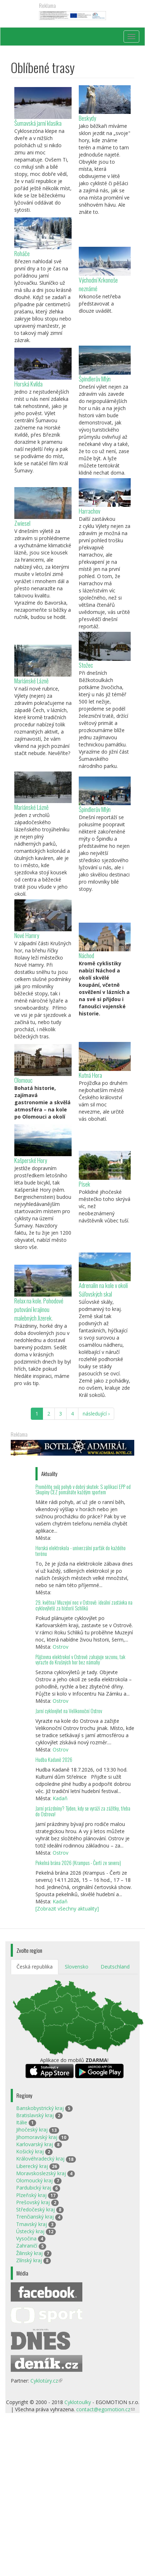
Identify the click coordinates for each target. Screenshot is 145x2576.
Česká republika (34, 1966)
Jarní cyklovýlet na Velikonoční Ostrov (68, 1711)
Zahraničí (26, 2245)
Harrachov (89, 510)
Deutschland (115, 1966)
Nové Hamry (26, 935)
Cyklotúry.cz (46, 2380)
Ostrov (60, 1646)
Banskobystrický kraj (40, 2108)
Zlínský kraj (29, 2260)
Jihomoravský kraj (36, 2137)
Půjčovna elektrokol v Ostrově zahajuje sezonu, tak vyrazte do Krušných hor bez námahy (80, 1659)
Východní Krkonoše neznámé (98, 284)
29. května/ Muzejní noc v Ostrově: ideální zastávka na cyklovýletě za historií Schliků (83, 1605)
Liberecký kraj (32, 2166)
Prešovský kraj (33, 2202)
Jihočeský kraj (32, 2129)
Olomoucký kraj (34, 2180)
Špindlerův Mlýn (95, 378)
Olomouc (23, 1080)
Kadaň (60, 1798)
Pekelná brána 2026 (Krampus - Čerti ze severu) (78, 1862)
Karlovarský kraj (34, 2144)
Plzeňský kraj (31, 2195)
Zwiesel (22, 523)
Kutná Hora (90, 1075)
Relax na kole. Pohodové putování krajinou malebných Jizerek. (38, 1309)
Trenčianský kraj (35, 2216)
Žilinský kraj (29, 2253)
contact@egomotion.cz (105, 2409)
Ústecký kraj (30, 2231)
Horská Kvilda (28, 383)
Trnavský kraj (31, 2224)
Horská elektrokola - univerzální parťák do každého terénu (80, 1550)
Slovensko (76, 1966)
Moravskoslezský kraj (41, 2173)
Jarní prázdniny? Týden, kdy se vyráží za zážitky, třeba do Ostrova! (82, 1811)
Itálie (21, 2122)
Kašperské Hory (30, 1160)
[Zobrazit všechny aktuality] (67, 1908)
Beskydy (87, 118)
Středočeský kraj (35, 2209)
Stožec (86, 664)
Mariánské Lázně (31, 680)
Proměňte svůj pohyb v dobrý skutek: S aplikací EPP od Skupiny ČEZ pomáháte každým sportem (83, 1489)
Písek (84, 1183)
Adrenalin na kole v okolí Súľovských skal (103, 1289)
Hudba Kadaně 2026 (53, 1759)
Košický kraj (30, 2151)
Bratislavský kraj (35, 2115)
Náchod (86, 955)
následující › (96, 1413)
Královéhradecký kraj (40, 2158)
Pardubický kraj (33, 2187)
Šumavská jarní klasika (38, 123)
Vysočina (26, 2238)
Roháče (22, 253)
